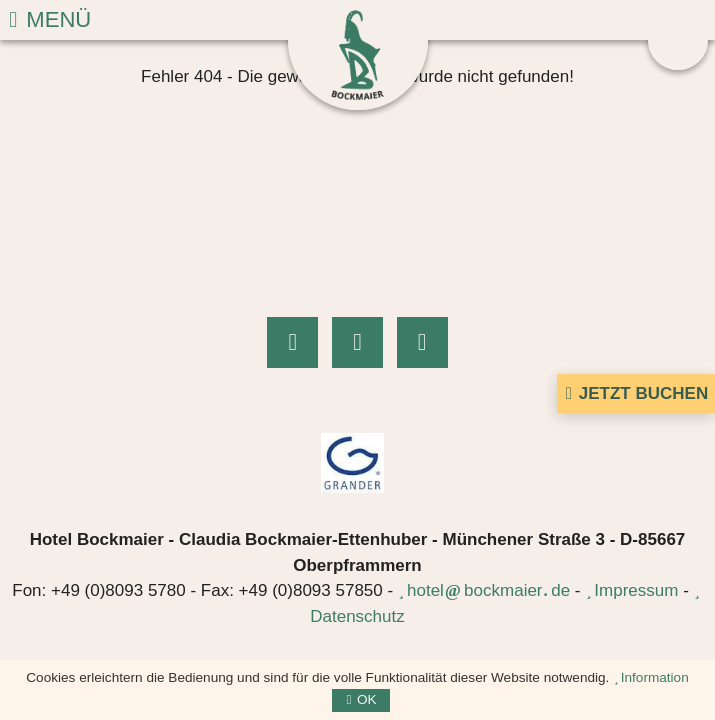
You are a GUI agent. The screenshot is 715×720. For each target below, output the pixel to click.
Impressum (636, 590)
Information (655, 677)
